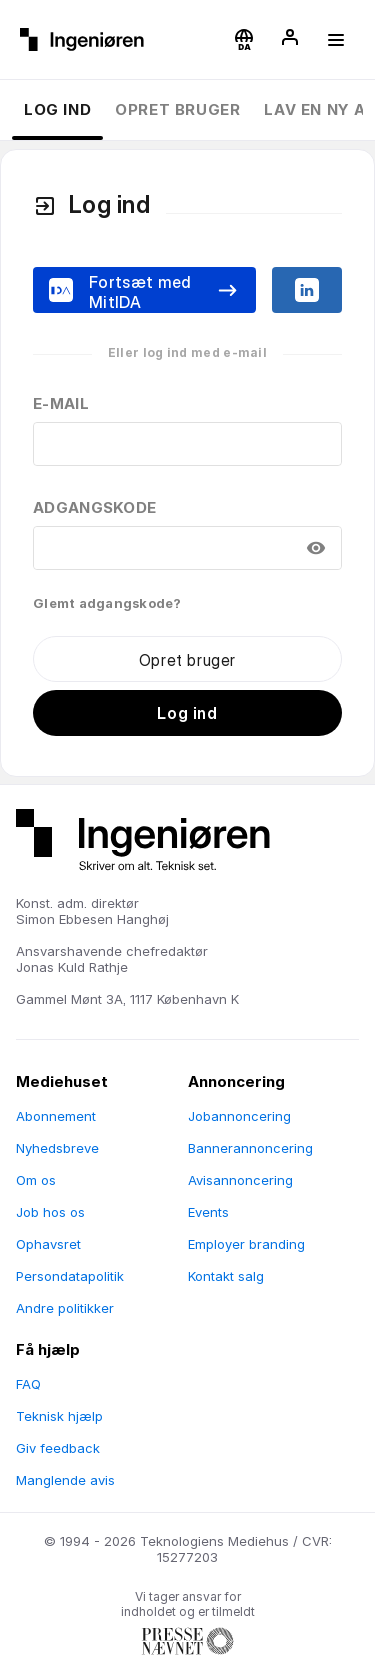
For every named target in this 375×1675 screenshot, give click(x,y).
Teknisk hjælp (59, 1416)
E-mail (61, 403)
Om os (36, 1180)
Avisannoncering (240, 1180)
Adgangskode (94, 507)
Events (208, 1212)
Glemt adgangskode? (107, 603)
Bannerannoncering (250, 1148)
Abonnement (56, 1116)
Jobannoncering (239, 1116)
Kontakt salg (226, 1276)
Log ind (57, 109)
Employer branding (246, 1244)
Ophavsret (48, 1244)
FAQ (28, 1384)
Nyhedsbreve (57, 1148)
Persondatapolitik (70, 1276)
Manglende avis (65, 1480)
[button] (244, 40)
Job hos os (50, 1212)
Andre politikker (65, 1308)
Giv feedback (58, 1448)
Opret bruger (177, 109)
